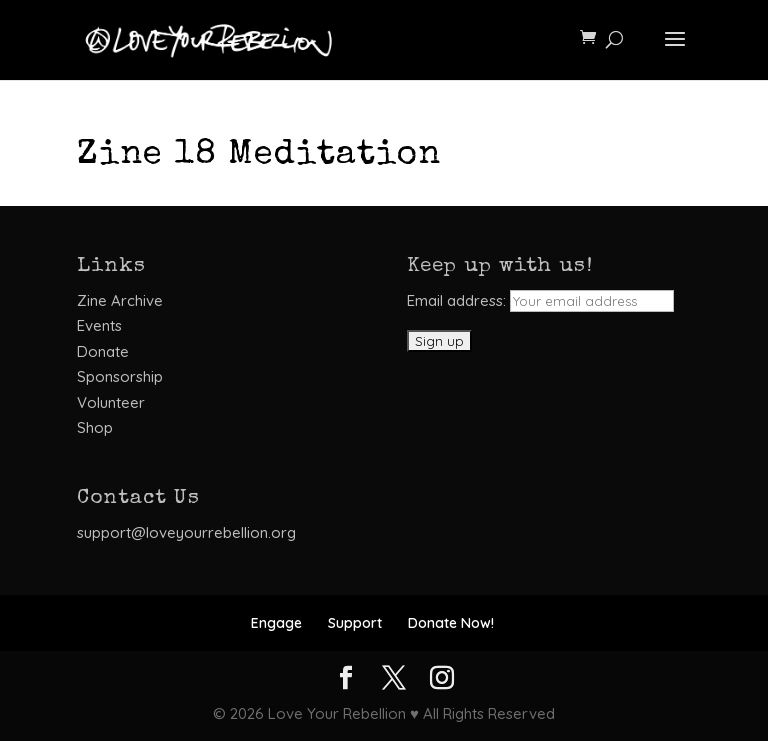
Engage (276, 623)
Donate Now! (451, 623)
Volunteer (111, 402)
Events (99, 325)
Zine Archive (120, 300)
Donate (103, 351)
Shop (95, 427)
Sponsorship (120, 376)
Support (355, 623)
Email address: (540, 300)
